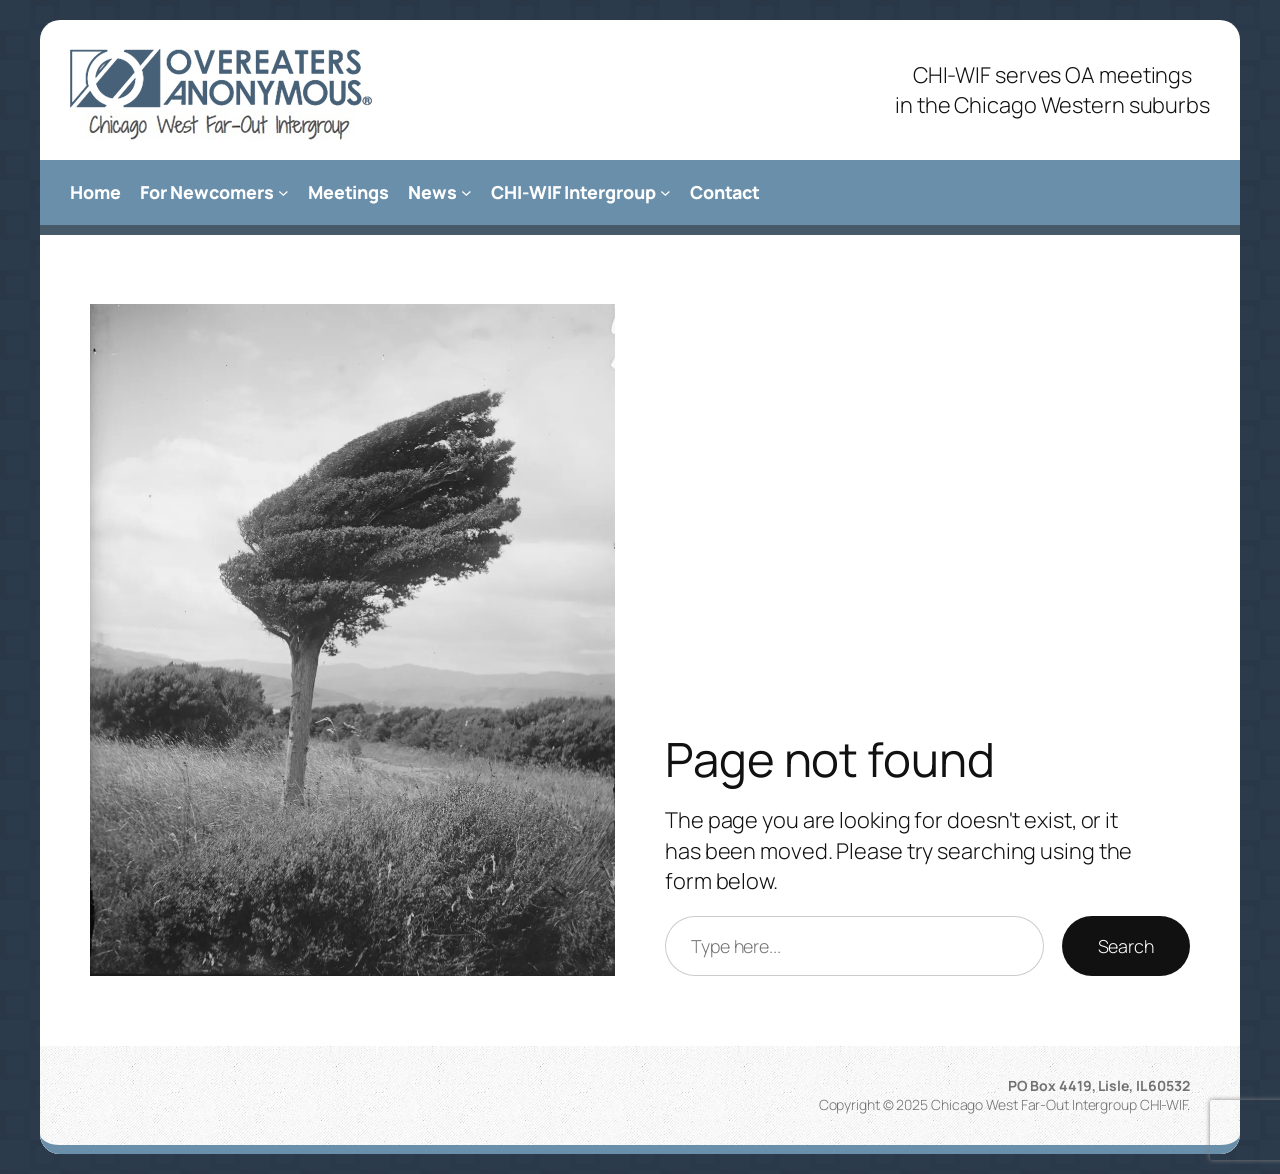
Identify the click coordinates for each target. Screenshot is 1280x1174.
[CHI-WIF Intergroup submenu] (665, 192)
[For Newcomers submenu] (283, 192)
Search (1126, 946)
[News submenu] (466, 192)
